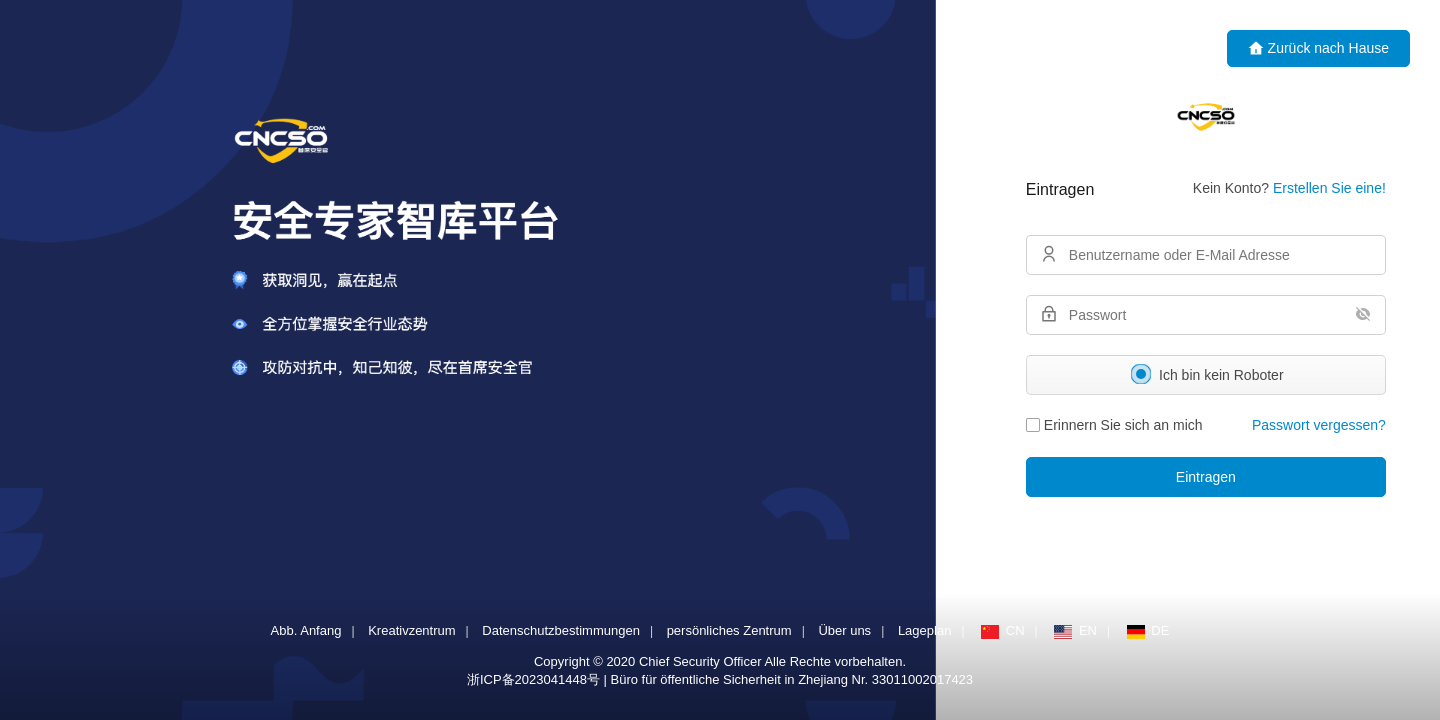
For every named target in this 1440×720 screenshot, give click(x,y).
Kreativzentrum (411, 630)
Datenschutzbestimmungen (561, 630)
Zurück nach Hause (1318, 48)
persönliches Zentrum (729, 630)
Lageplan (925, 630)
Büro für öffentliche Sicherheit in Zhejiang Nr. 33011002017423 (792, 679)
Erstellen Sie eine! (1328, 188)
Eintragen (1205, 477)
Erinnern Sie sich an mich (1113, 425)
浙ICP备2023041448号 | (539, 679)
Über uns (844, 630)
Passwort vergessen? (1318, 425)
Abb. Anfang (306, 630)
